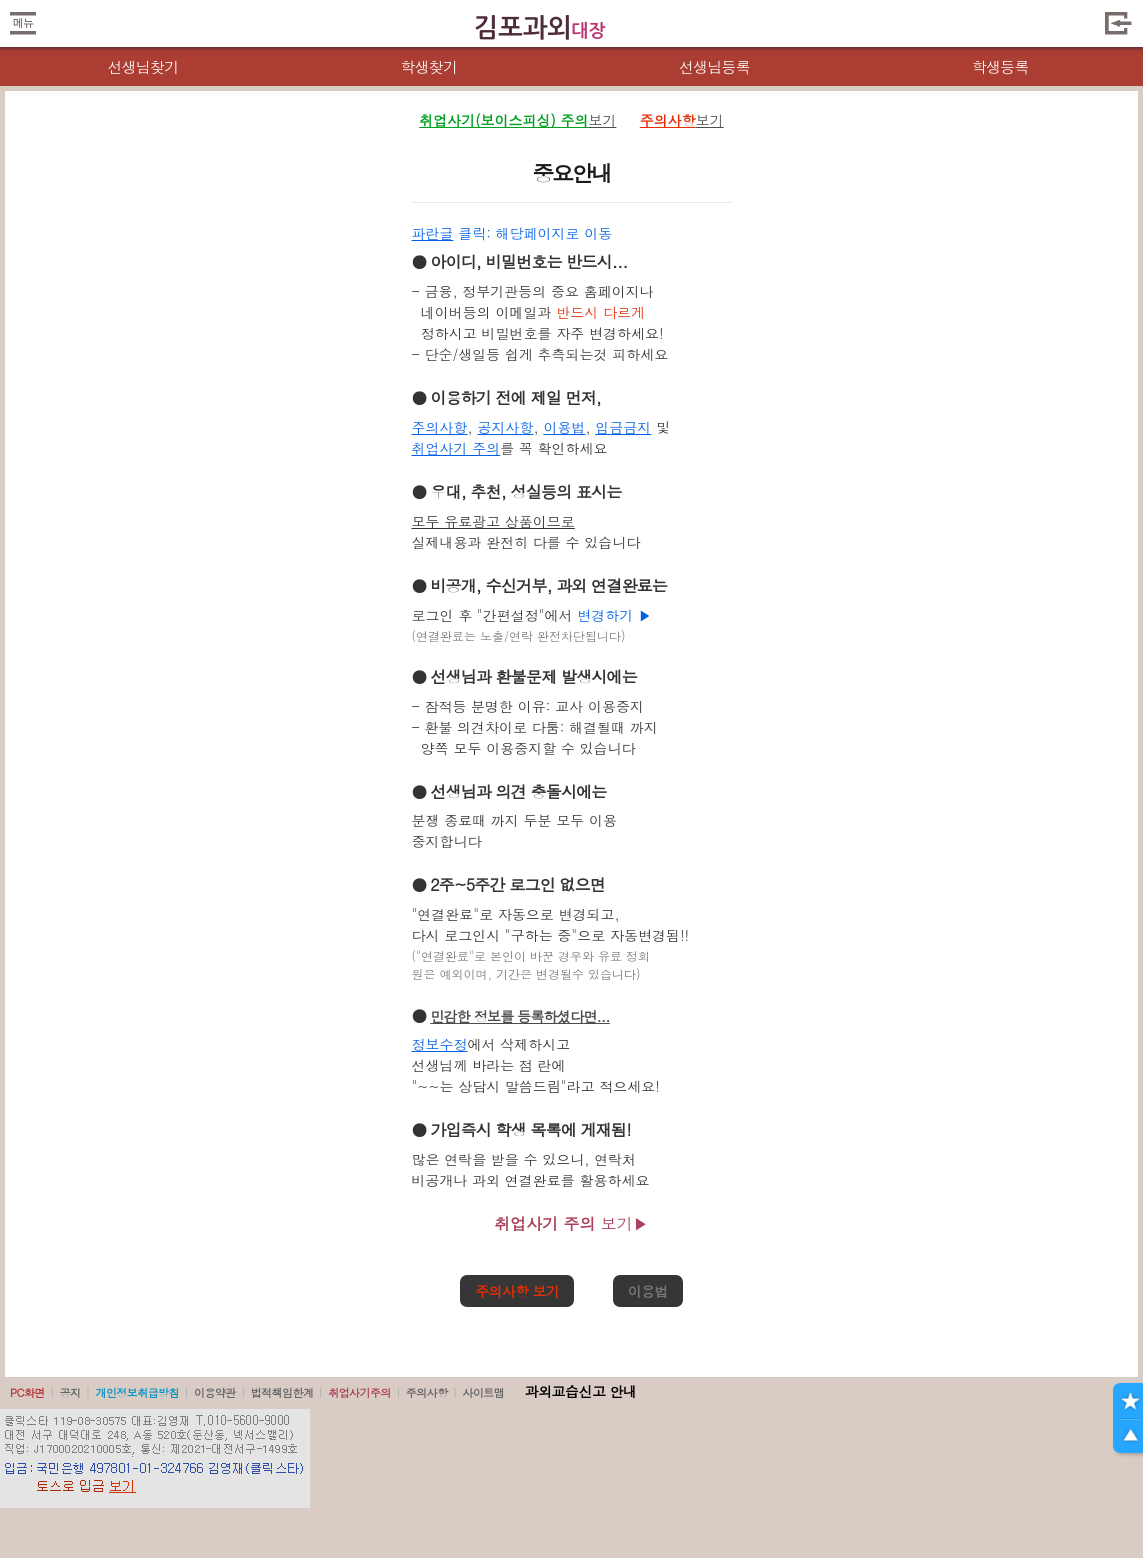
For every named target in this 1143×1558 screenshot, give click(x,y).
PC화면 (27, 1392)
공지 (70, 1392)
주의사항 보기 (517, 1291)
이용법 (564, 427)
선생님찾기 (142, 66)
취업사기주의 (359, 1392)
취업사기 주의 (456, 448)
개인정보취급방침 (137, 1392)
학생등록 (1000, 66)
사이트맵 (483, 1392)
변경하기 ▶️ (614, 615)
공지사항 (505, 427)
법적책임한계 (282, 1392)
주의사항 (440, 427)
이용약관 (215, 1392)
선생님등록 (714, 66)
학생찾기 (428, 66)
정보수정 (440, 1044)
